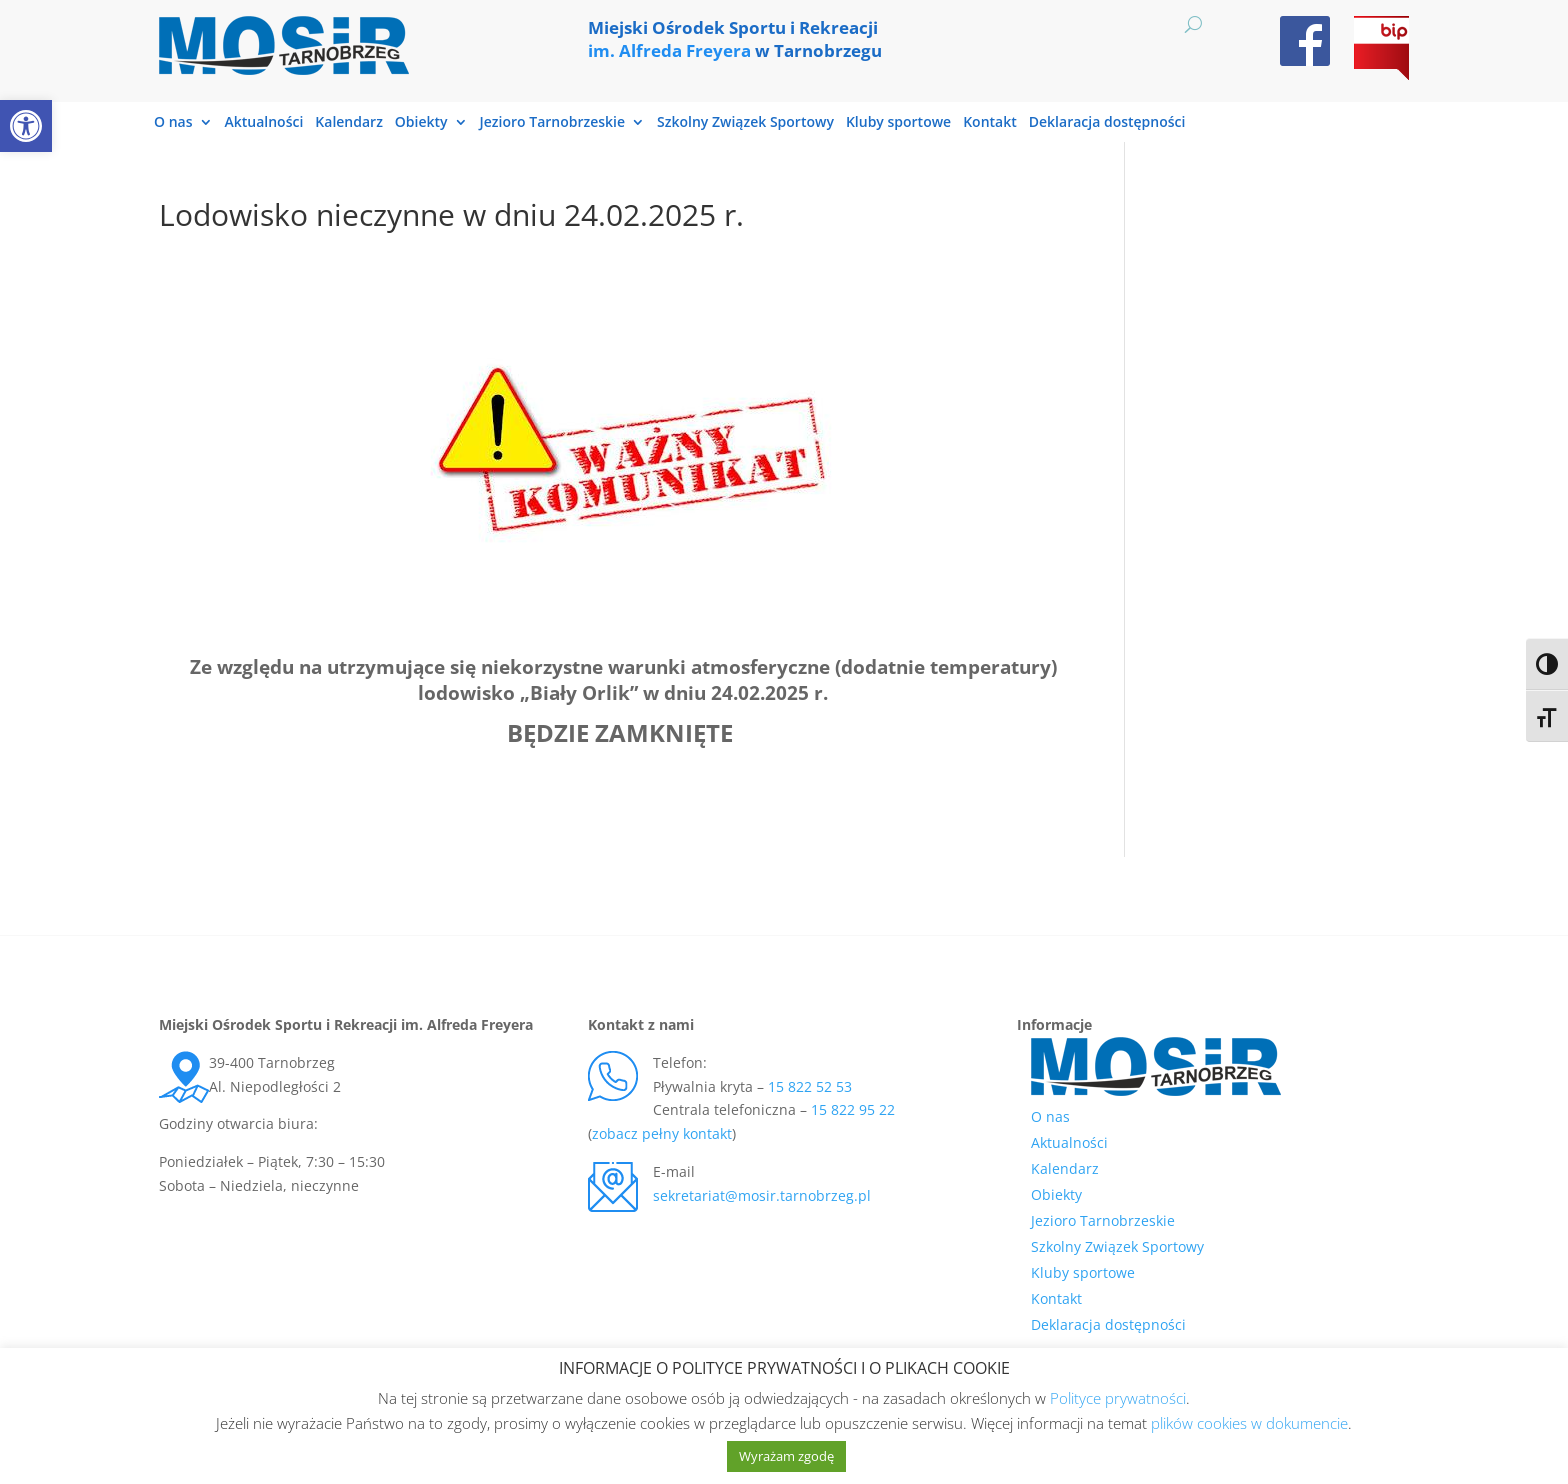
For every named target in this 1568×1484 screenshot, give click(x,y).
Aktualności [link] (264, 123)
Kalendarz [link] (349, 123)
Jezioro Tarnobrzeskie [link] (552, 123)
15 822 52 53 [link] (810, 1086)
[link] (26, 126)
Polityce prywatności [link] (1118, 1398)
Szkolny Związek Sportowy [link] (745, 123)
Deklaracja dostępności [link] (1107, 123)
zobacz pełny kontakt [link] (662, 1133)
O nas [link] (173, 123)
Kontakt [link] (990, 123)
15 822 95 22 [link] (853, 1109)
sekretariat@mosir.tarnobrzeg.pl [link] (762, 1195)
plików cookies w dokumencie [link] (1249, 1423)
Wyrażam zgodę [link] (786, 1456)
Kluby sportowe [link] (898, 123)
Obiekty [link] (421, 123)
